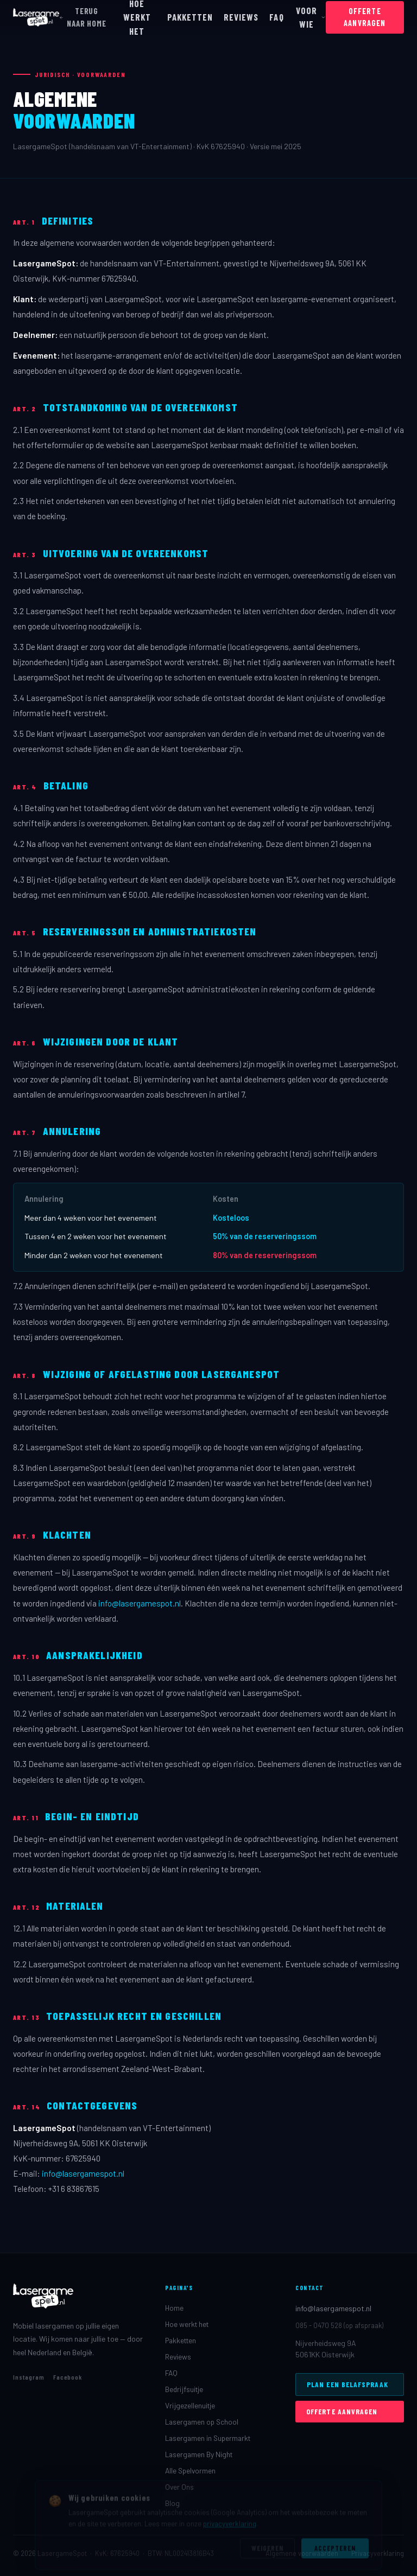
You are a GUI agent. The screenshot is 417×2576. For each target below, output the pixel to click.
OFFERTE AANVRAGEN (365, 17)
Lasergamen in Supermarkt (207, 2438)
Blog (172, 2503)
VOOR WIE (310, 17)
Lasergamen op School (201, 2421)
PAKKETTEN (190, 16)
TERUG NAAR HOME (82, 17)
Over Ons (179, 2486)
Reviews (178, 2356)
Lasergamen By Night (198, 2454)
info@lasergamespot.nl (139, 1603)
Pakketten (180, 2340)
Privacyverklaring (377, 2553)
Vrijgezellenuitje (190, 2405)
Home (174, 2307)
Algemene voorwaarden (302, 2553)
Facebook (68, 2377)
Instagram (29, 2377)
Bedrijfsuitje (184, 2389)
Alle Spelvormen (190, 2470)
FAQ (276, 16)
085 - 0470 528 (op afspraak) (339, 2325)
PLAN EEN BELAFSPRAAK (347, 2384)
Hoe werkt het (186, 2324)
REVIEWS (241, 16)
